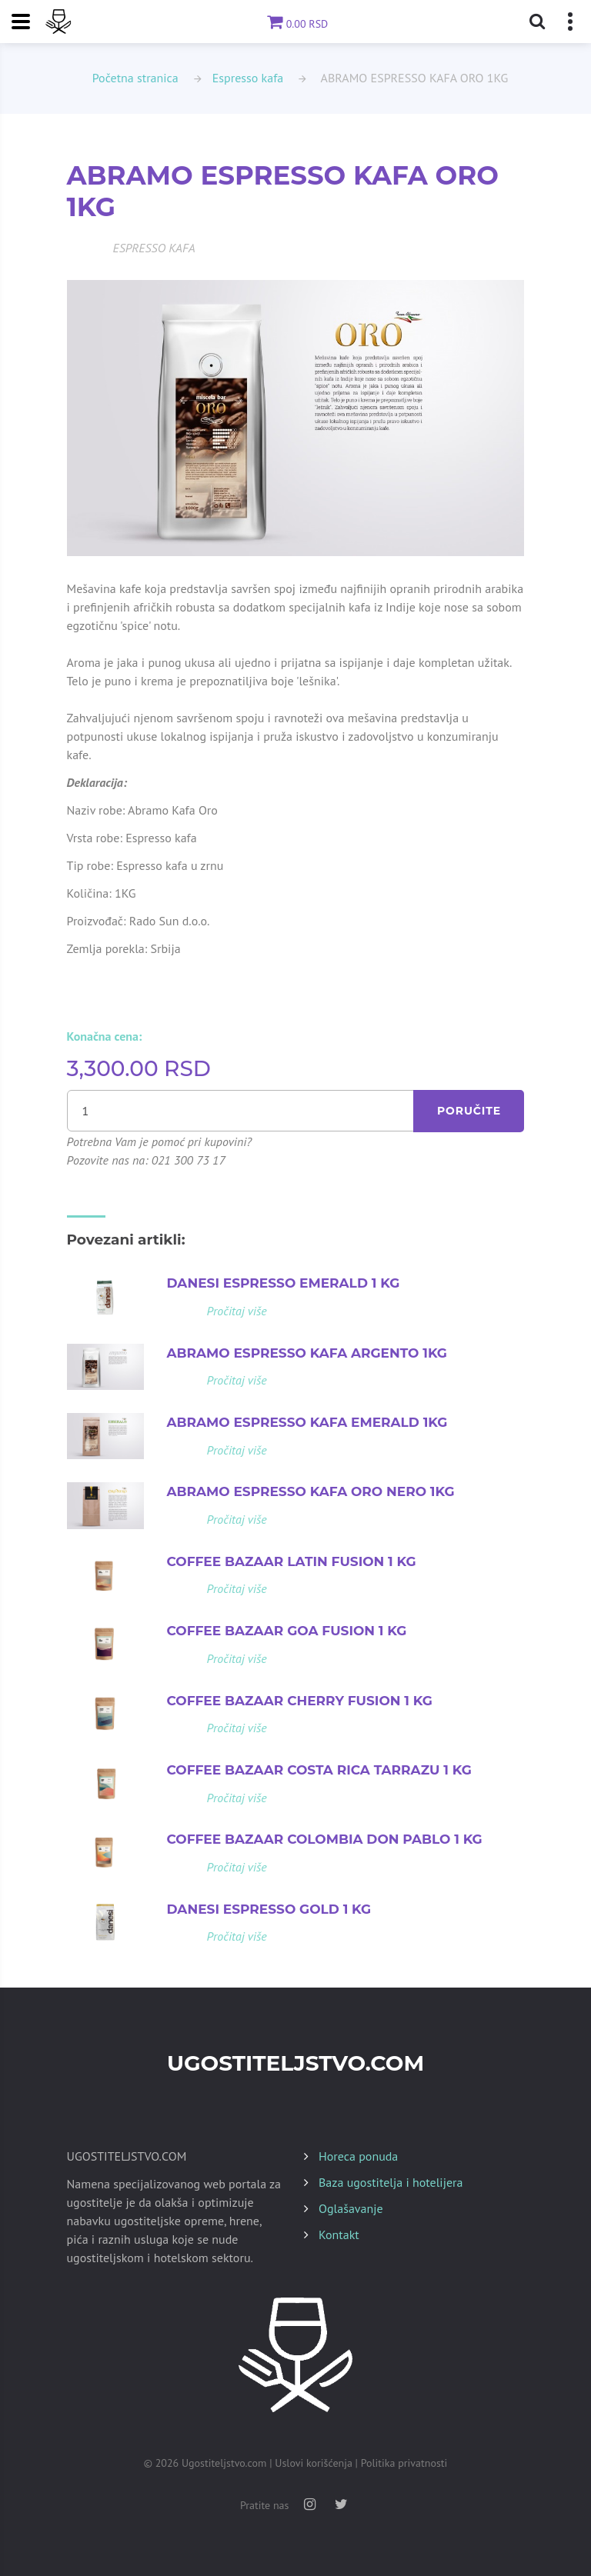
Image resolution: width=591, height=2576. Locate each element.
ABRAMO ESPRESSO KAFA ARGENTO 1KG (307, 1353)
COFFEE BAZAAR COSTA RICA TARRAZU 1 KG (319, 1770)
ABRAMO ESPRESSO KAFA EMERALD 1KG (307, 1422)
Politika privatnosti (404, 2463)
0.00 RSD (296, 24)
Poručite (469, 1111)
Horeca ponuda (358, 2156)
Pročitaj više (237, 1310)
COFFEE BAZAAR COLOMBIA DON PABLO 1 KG (324, 1839)
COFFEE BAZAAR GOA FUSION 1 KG (287, 1630)
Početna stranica (135, 77)
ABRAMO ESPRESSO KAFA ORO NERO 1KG (311, 1491)
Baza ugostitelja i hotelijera (390, 2182)
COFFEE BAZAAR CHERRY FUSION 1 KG (299, 1700)
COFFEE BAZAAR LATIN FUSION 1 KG (291, 1561)
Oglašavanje (351, 2208)
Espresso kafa (248, 77)
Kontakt (339, 2234)
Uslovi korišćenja (313, 2463)
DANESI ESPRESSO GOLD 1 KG (269, 1909)
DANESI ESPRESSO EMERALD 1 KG (283, 1283)
